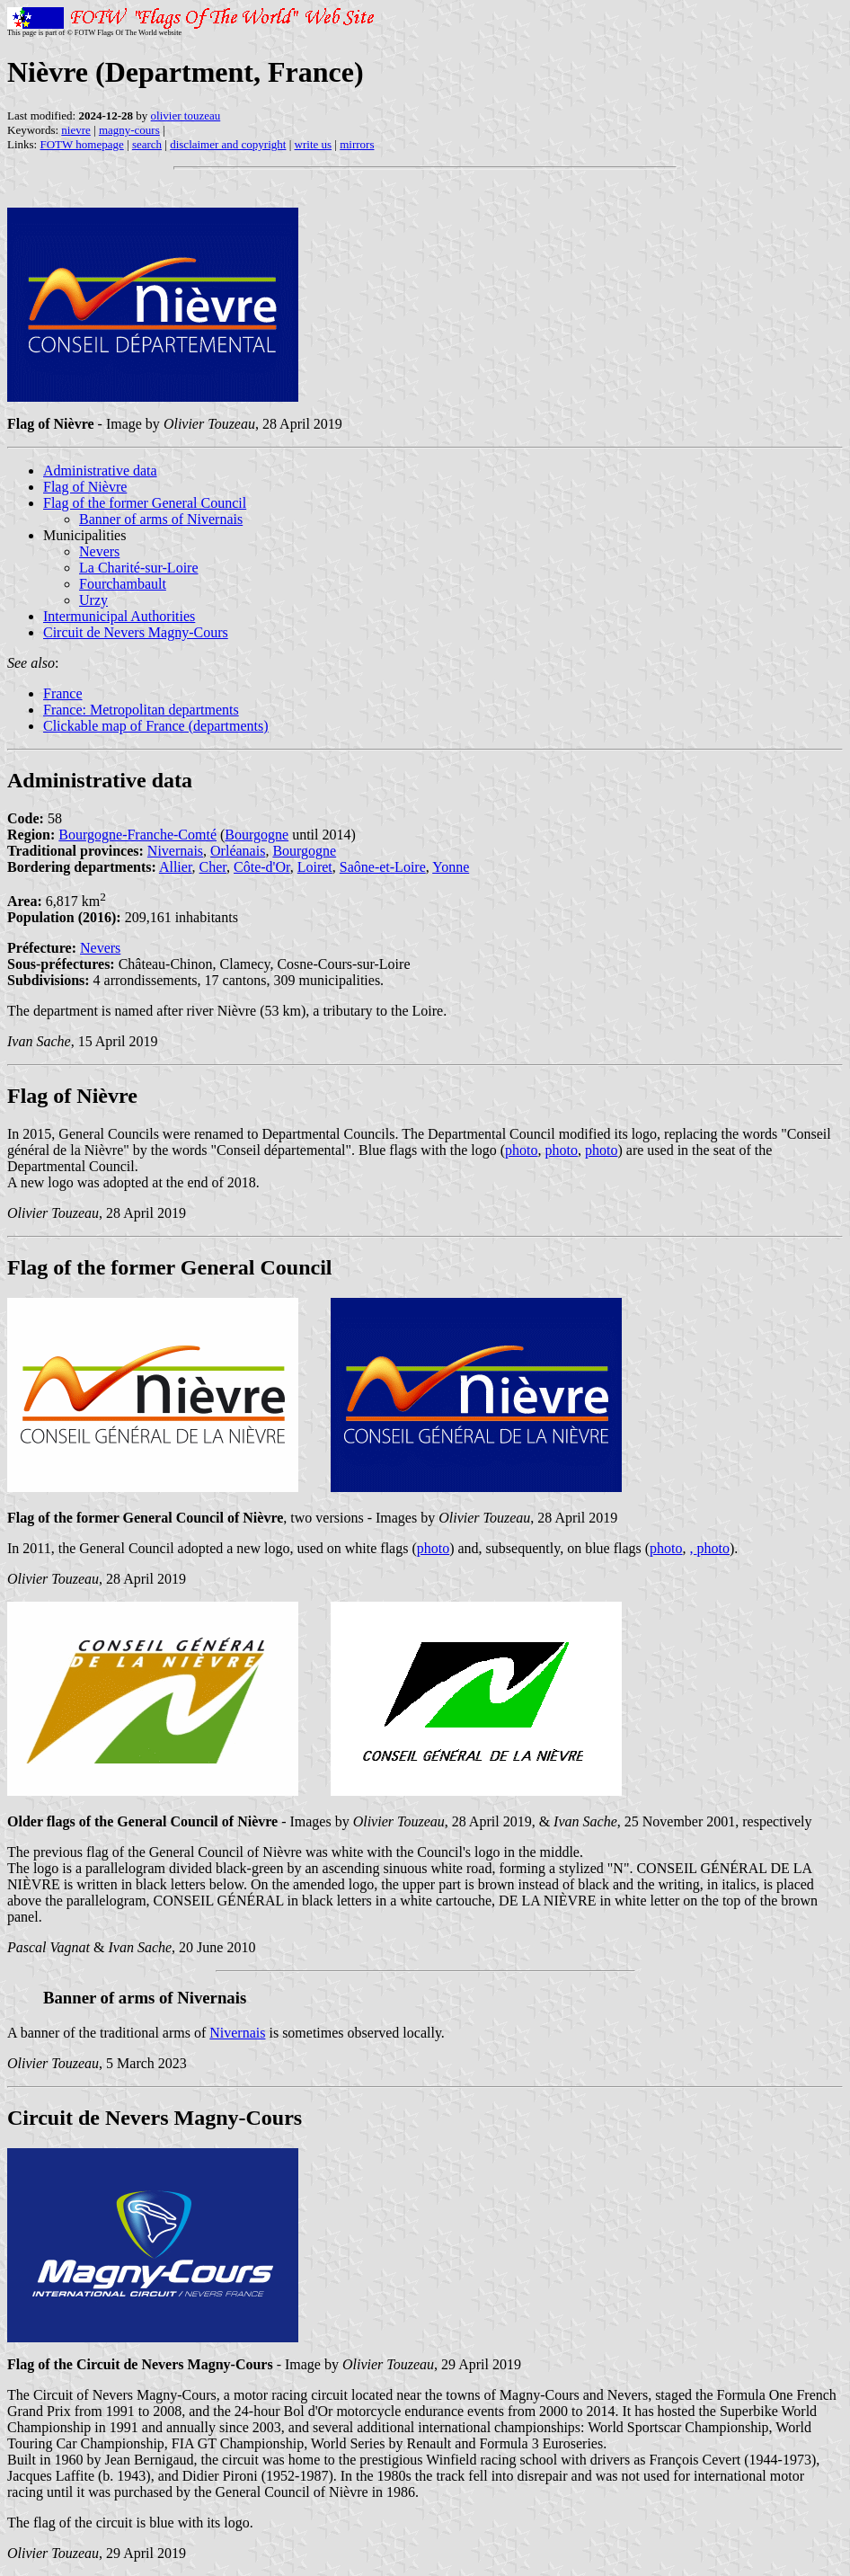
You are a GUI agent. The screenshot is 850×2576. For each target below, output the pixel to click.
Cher (212, 867)
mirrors (357, 144)
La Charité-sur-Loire (139, 567)
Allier (175, 867)
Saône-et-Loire (383, 867)
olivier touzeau (186, 115)
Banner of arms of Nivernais (161, 519)
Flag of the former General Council (144, 503)
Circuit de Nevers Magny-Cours (135, 632)
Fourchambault (122, 583)
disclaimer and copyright (228, 144)
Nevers (99, 551)
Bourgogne (256, 834)
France (63, 693)
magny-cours (129, 130)
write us (313, 144)
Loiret (314, 867)
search (147, 144)
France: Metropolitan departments (141, 709)
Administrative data (100, 470)
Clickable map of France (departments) (156, 725)
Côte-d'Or (262, 867)
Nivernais (175, 850)
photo (521, 1150)
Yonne (450, 867)
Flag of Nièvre (85, 486)
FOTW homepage (81, 144)
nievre (75, 130)
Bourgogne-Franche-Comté (137, 834)
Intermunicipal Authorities (119, 616)
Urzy (93, 600)
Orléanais (237, 850)
